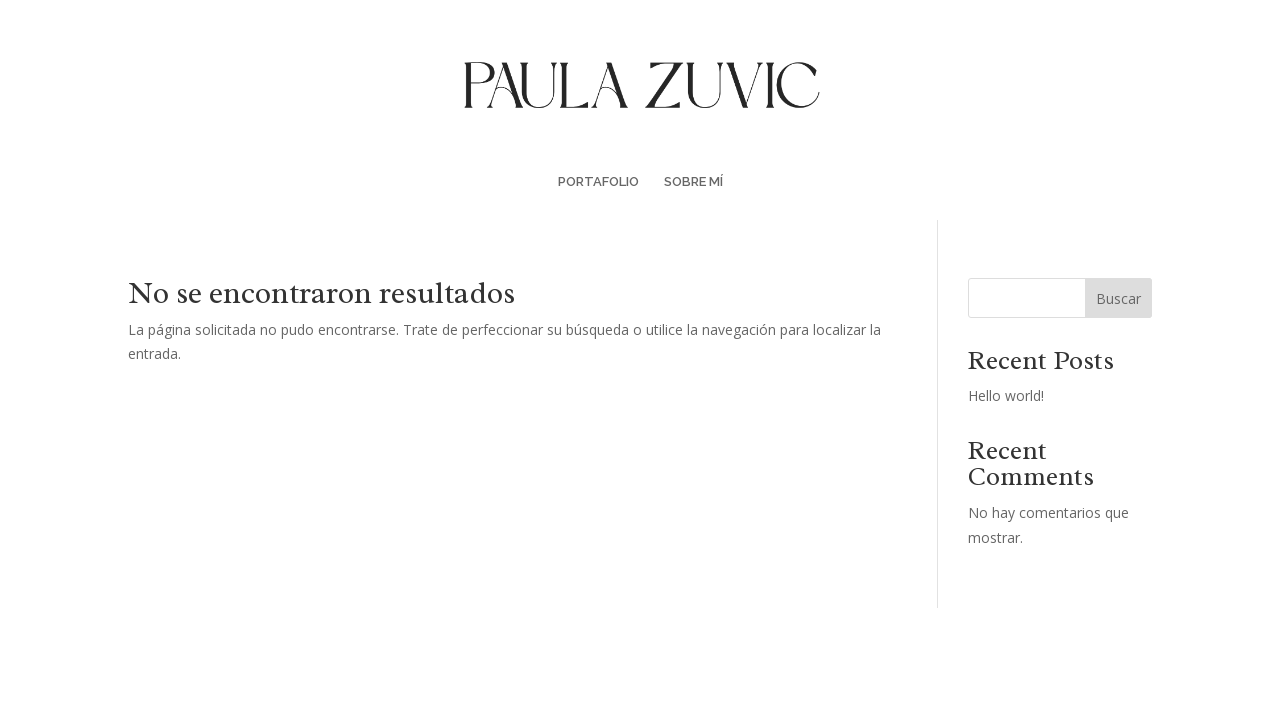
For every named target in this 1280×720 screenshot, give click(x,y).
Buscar (1118, 298)
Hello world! (1006, 395)
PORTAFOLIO (598, 182)
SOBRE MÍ (693, 182)
